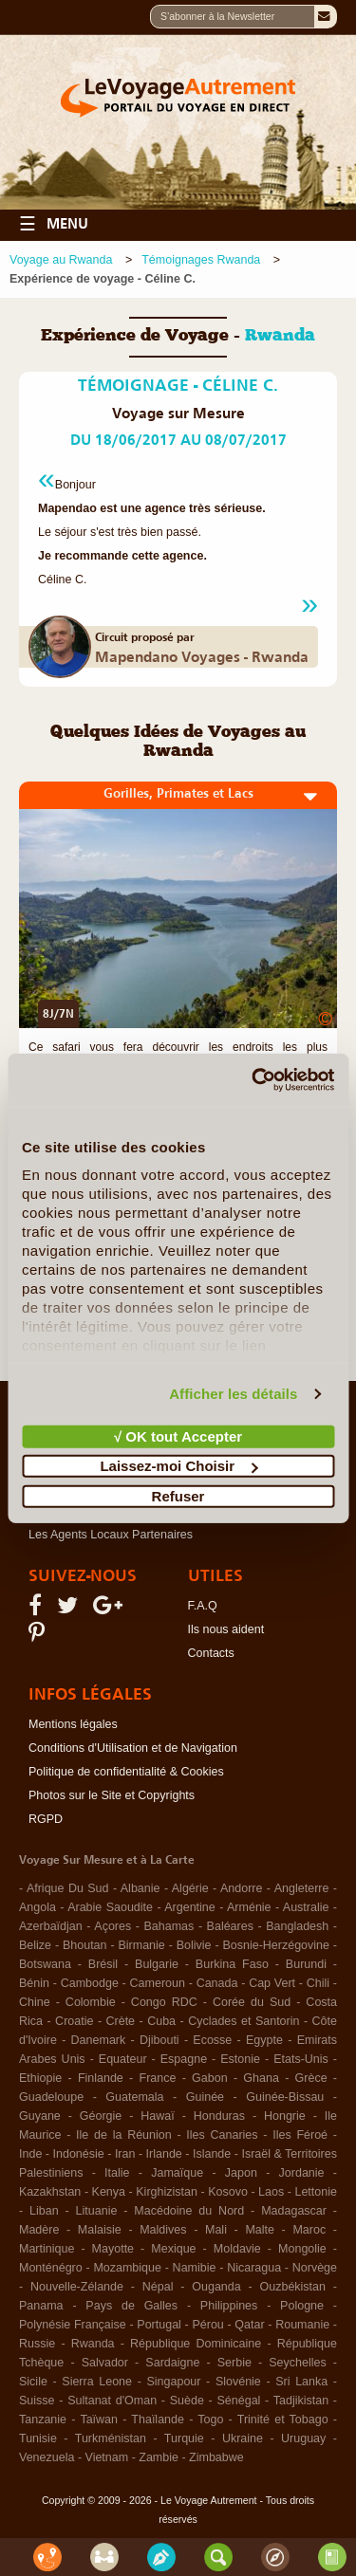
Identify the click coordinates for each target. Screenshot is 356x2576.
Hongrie (285, 2116)
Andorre (241, 1888)
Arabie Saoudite (110, 1907)
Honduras (219, 2116)
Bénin (34, 1983)
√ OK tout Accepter (178, 1435)
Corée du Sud (251, 2002)
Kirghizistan (166, 2192)
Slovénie (238, 2381)
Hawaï (157, 2116)
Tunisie (38, 2438)
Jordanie (302, 2173)
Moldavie (237, 2248)
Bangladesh (297, 1926)
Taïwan (99, 2419)
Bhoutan (85, 1945)
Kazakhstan (50, 2192)
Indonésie (78, 2154)
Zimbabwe (216, 2457)
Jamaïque (177, 2173)
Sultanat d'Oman (112, 2400)
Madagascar (294, 2210)
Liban (44, 2210)
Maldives (163, 2229)
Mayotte (113, 2248)
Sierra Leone (97, 2381)
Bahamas (169, 1926)
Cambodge (90, 1983)
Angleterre (301, 1888)
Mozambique (127, 2267)
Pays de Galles (131, 2305)
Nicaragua (254, 2267)
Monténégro (51, 2267)
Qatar (249, 2324)
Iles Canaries (221, 2135)
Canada (217, 1983)
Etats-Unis (300, 2059)
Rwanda (93, 2343)
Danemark (98, 2040)
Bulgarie (156, 1964)
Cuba (161, 2021)
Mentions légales (73, 1724)
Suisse (37, 2400)
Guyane (40, 2116)
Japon (241, 2173)
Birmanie (141, 1945)
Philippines (228, 2305)
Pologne (302, 2305)
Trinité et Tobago (282, 2419)
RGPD (45, 1819)
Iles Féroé (300, 2135)
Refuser (178, 1495)
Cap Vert (272, 1983)
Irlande (164, 2154)
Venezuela (46, 2457)
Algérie (190, 1888)
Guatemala (134, 2097)
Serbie (234, 2362)
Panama (41, 2305)
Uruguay (303, 2438)
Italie (116, 2173)
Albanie (140, 1888)
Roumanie (302, 2324)
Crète (121, 2021)
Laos (271, 2192)
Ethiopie (40, 2078)
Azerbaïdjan (51, 1926)
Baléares (230, 1926)
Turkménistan (110, 2438)
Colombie (91, 2002)
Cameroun (157, 1983)
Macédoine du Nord (189, 2210)
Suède (187, 2400)
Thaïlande (157, 2419)
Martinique (46, 2248)
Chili (318, 1983)
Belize (35, 1945)
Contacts (211, 1653)
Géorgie (101, 2116)
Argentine (189, 1907)
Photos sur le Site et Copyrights (111, 1795)
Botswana (45, 1964)
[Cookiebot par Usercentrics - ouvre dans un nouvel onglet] (253, 1080)
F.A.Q (202, 1605)
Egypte (264, 2040)
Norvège (314, 2267)
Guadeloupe (51, 2097)
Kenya (108, 2192)
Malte (259, 2229)
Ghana (261, 2078)
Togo (210, 2419)
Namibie (194, 2267)
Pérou (207, 2324)
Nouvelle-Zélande (76, 2286)
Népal (158, 2286)
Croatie (74, 2021)
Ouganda (216, 2286)
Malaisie (100, 2229)
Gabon (210, 2078)
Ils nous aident (226, 1629)
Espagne (183, 2059)
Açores (112, 1926)
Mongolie (302, 2248)
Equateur (123, 2059)
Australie (306, 1907)
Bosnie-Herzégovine (275, 1945)
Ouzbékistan (293, 2286)
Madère (39, 2229)
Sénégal (238, 2400)
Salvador (105, 2362)
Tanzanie (42, 2419)
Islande (212, 2154)
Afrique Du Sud (68, 1888)
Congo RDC (164, 2002)
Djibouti (159, 2040)
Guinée (205, 2097)
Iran (125, 2154)
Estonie (240, 2059)
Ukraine (242, 2438)
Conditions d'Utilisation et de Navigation (132, 1748)
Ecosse (212, 2040)
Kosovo (228, 2192)
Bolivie (194, 1945)
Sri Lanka (301, 2381)
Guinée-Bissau (285, 2097)
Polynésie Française (72, 2324)
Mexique (173, 2248)
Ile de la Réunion (124, 2135)
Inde (30, 2154)
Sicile (33, 2381)
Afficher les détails (233, 1394)
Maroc (309, 2229)
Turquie (184, 2438)
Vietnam (107, 2457)
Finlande (100, 2078)
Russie (37, 2343)
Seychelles (297, 2362)
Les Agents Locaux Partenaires (110, 1534)
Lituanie (97, 2210)
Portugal (159, 2324)
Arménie (249, 1907)
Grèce (311, 2078)
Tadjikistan (300, 2400)
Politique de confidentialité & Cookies (126, 1771)
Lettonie (315, 2192)
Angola (37, 1907)
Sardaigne (172, 2362)
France (158, 2078)
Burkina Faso (232, 1964)
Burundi (306, 1964)
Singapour (173, 2381)
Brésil (103, 1964)
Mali (216, 2229)
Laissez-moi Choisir (178, 1466)
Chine (34, 2002)
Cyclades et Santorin (243, 2021)
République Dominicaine (195, 2343)
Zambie (158, 2457)
